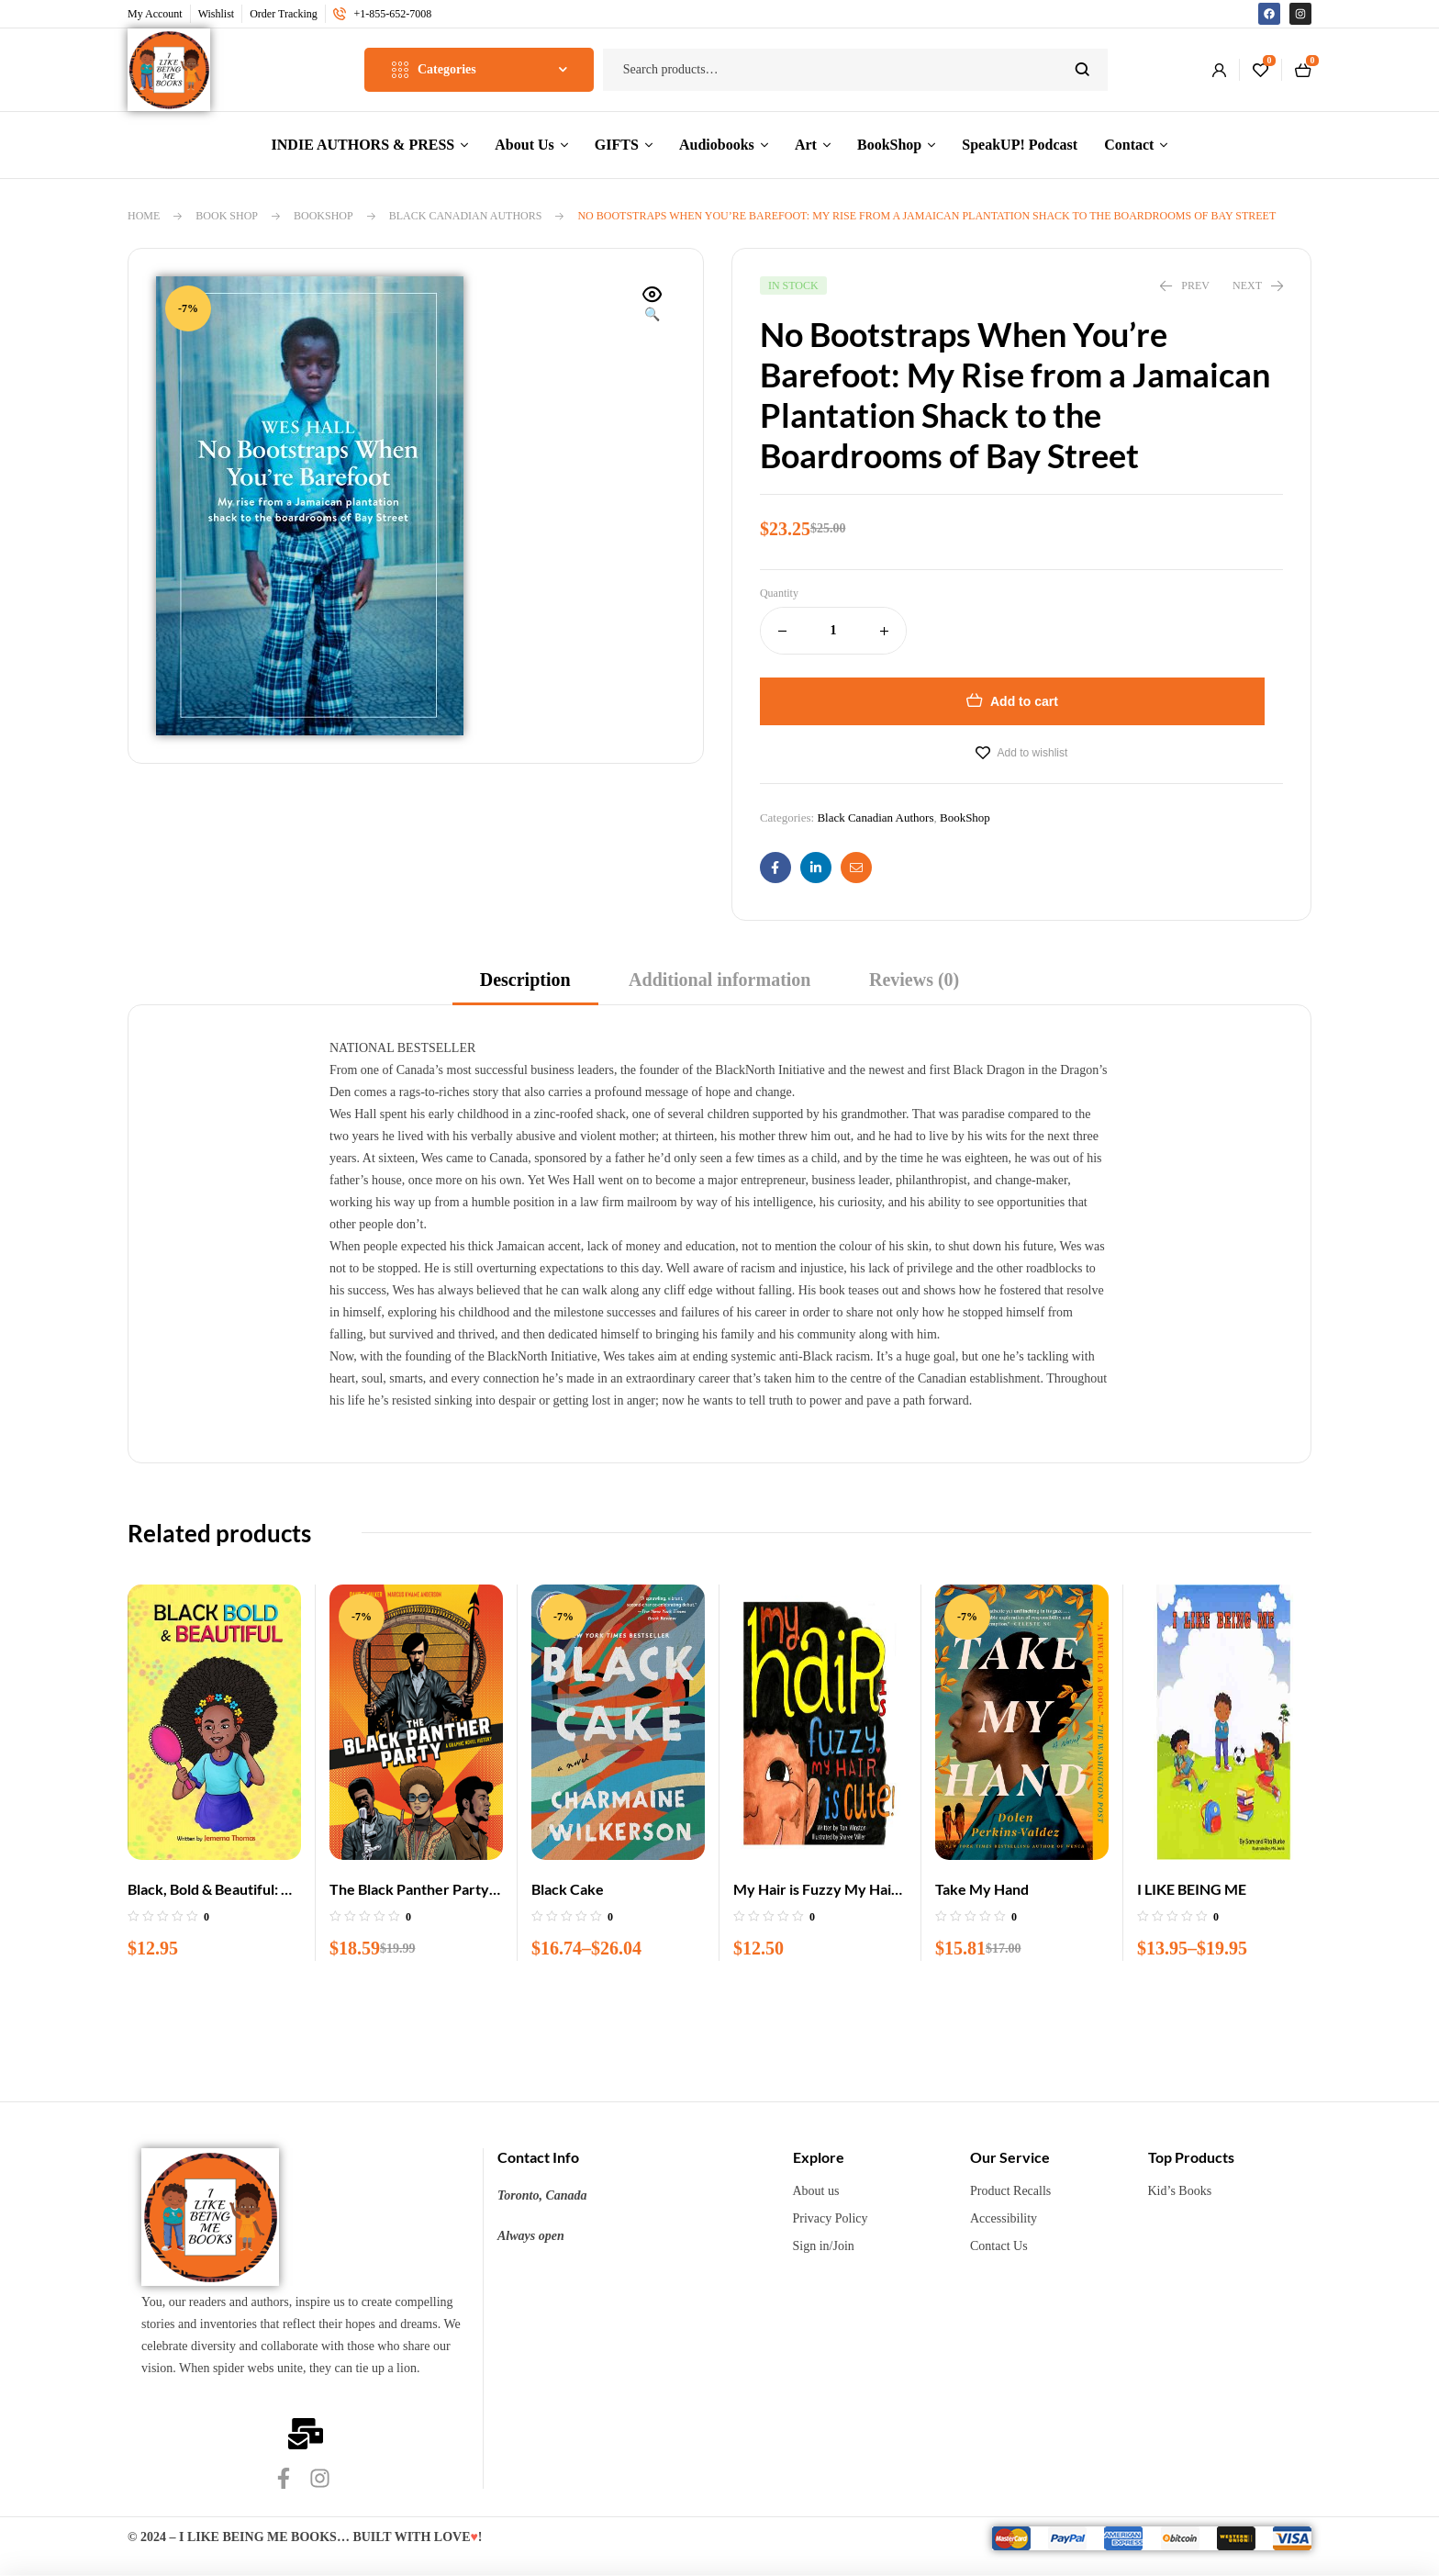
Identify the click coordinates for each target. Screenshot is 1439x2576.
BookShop (323, 215)
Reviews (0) (914, 979)
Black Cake (567, 1889)
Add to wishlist (1033, 752)
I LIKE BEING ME (1191, 1889)
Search (1082, 70)
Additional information (719, 979)
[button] (652, 306)
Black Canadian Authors (465, 215)
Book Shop (226, 215)
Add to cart (1024, 701)
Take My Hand (982, 1889)
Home (144, 215)
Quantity (779, 593)
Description (525, 979)
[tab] (525, 985)
